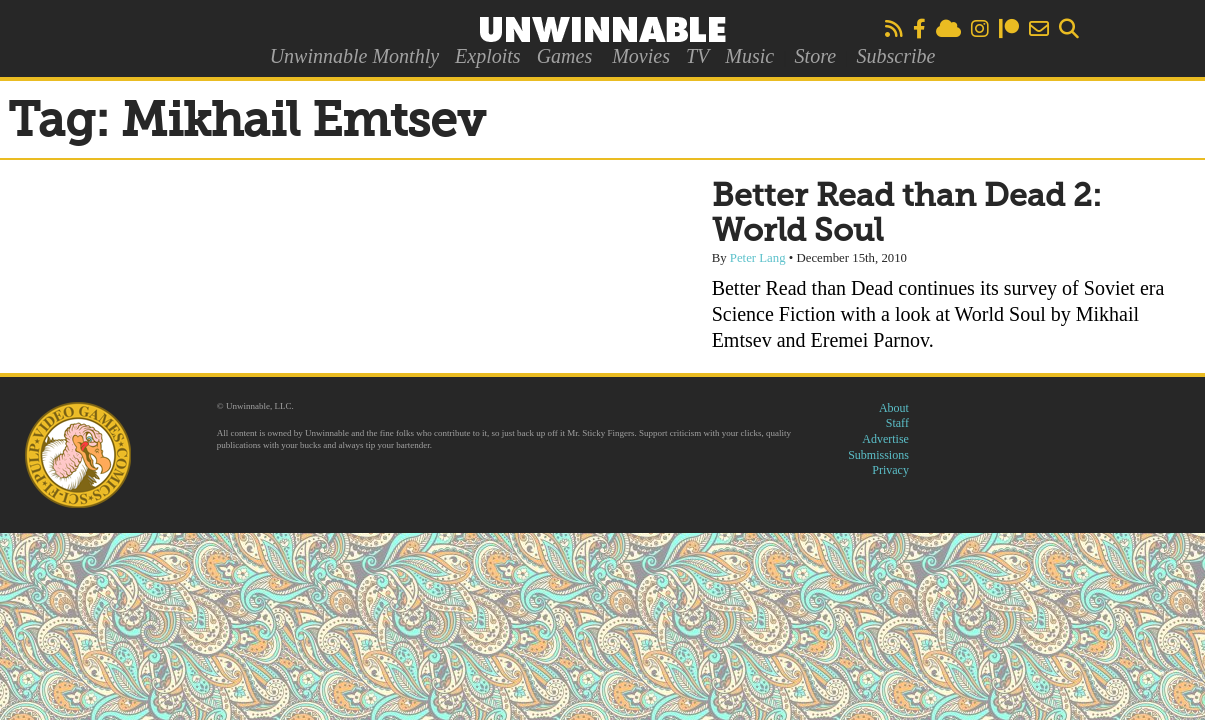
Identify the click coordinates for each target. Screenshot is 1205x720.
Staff (897, 423)
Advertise (885, 439)
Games (565, 56)
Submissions (878, 455)
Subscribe (895, 56)
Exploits (488, 56)
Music (749, 56)
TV (697, 56)
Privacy (890, 470)
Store (815, 56)
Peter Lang (758, 258)
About (894, 408)
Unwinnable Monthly (354, 56)
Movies (641, 56)
